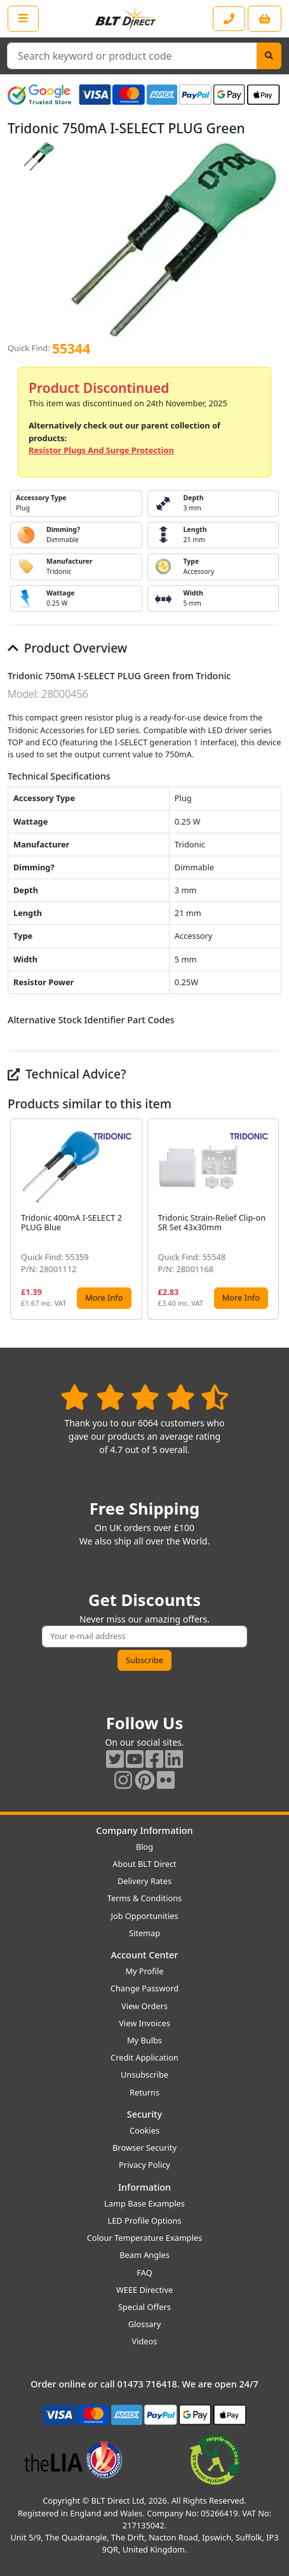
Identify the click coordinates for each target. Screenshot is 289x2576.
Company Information (144, 1830)
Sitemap (144, 1933)
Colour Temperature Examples (145, 2237)
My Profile (144, 1971)
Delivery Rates (144, 1881)
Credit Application (144, 2057)
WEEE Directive (144, 2289)
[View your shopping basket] (264, 19)
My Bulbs (144, 2040)
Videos (145, 2341)
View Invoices (144, 2023)
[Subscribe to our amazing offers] (144, 1636)
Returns (144, 2092)
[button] (271, 1219)
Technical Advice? (67, 1073)
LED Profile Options (144, 2220)
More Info (104, 1297)
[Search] (269, 56)
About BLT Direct (144, 1863)
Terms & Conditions (144, 1898)
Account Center (144, 1955)
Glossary (144, 2324)
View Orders (144, 2006)
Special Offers (144, 2307)
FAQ (144, 2272)
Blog (144, 1846)
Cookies (144, 2130)
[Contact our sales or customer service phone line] (229, 18)
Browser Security (144, 2147)
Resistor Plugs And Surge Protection (101, 450)
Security (144, 2114)
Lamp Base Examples (144, 2203)
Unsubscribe (144, 2074)
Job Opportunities (144, 1916)
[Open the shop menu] (23, 18)
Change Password (144, 1988)
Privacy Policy (144, 2164)
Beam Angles (144, 2255)
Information (144, 2187)
